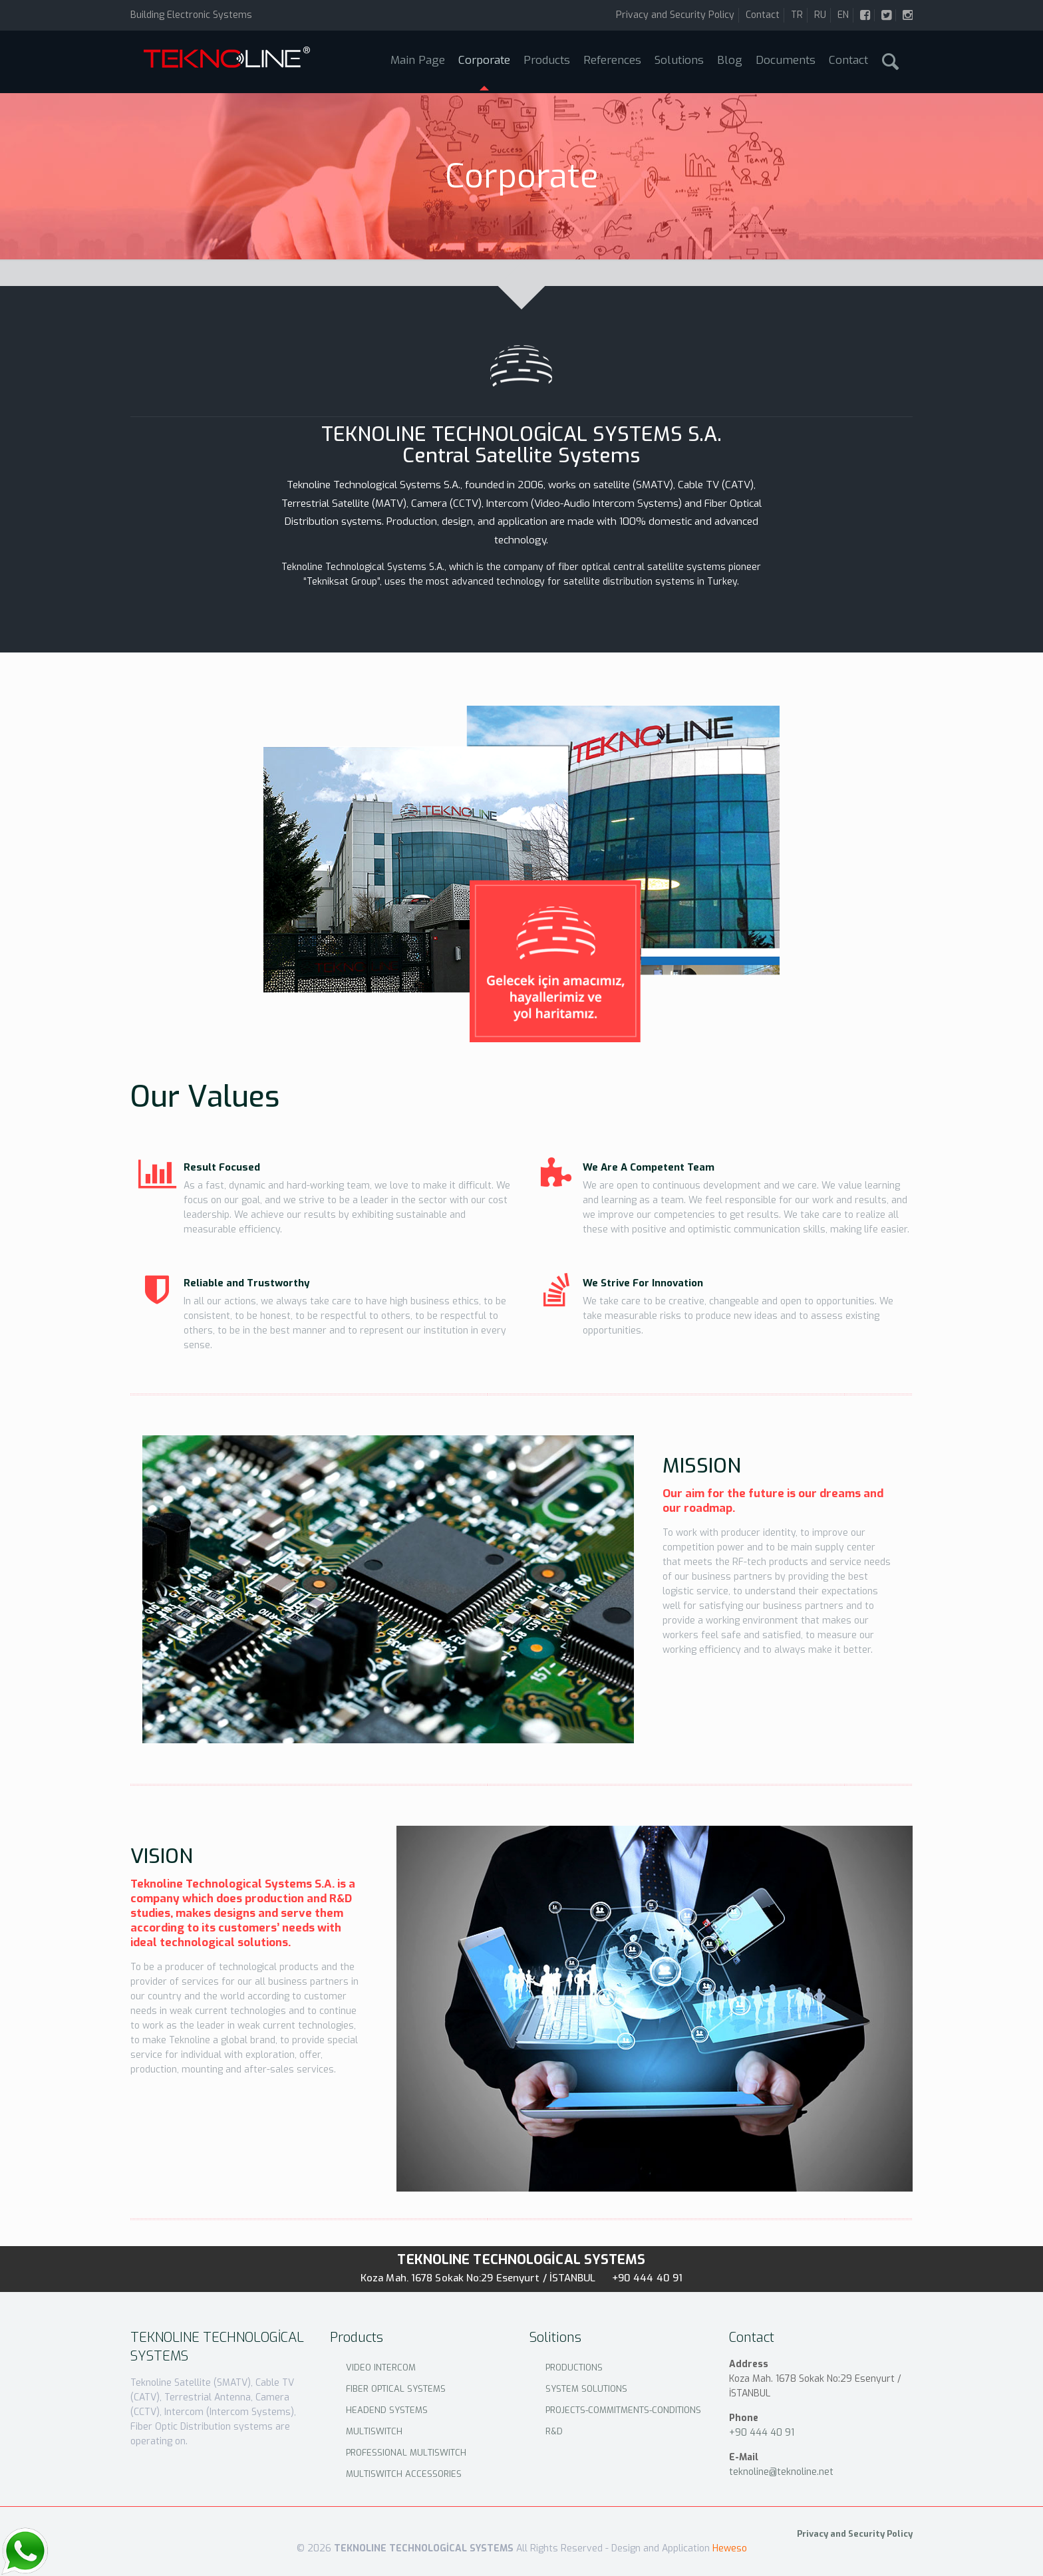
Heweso (729, 2548)
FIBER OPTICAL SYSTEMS (396, 2388)
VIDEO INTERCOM (381, 2367)
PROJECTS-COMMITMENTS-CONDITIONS (623, 2410)
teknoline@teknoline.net (781, 2472)
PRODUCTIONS (574, 2367)
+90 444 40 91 (647, 2278)
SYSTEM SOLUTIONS (586, 2388)
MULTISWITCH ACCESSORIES (404, 2474)
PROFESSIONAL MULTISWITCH (406, 2452)
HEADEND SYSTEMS (387, 2410)
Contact (763, 15)
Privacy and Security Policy (675, 15)
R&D (554, 2431)
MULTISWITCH (374, 2431)
